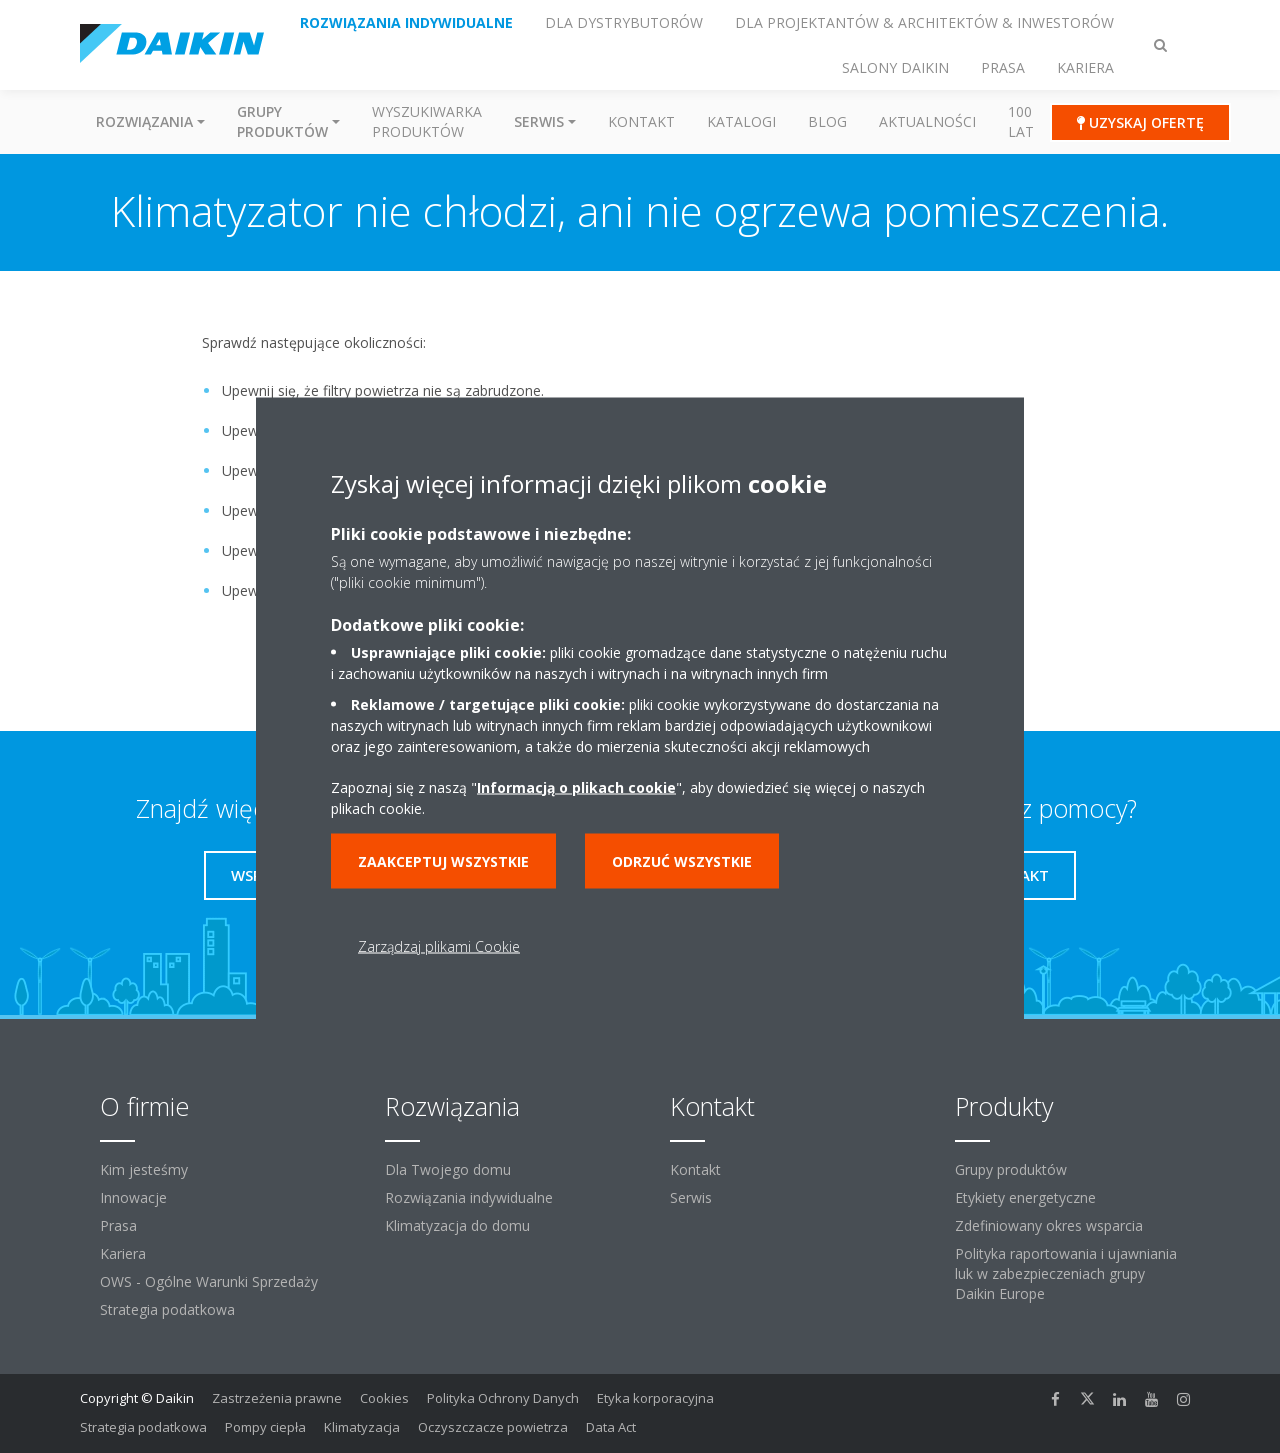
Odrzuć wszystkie (682, 860)
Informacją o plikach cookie (576, 786)
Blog (827, 121)
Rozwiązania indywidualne (469, 1197)
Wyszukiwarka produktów (427, 121)
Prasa (118, 1225)
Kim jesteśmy (144, 1169)
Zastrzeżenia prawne (277, 1398)
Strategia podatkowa (167, 1309)
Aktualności (927, 121)
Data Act (611, 1427)
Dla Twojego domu (448, 1169)
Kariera (123, 1253)
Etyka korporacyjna (655, 1398)
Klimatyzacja (362, 1427)
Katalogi (741, 121)
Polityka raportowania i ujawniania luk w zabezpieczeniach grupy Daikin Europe (1066, 1273)
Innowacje (133, 1197)
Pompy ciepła (265, 1427)
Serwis (691, 1197)
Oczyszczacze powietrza (493, 1427)
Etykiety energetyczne (1025, 1197)
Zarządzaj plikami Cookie (439, 945)
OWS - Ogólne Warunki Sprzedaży (209, 1281)
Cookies (384, 1398)
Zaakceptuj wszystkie (443, 860)
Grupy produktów (1011, 1169)
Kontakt (641, 121)
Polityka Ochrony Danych (503, 1398)
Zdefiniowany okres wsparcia (1049, 1225)
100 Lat (1021, 121)
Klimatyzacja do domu (457, 1225)
